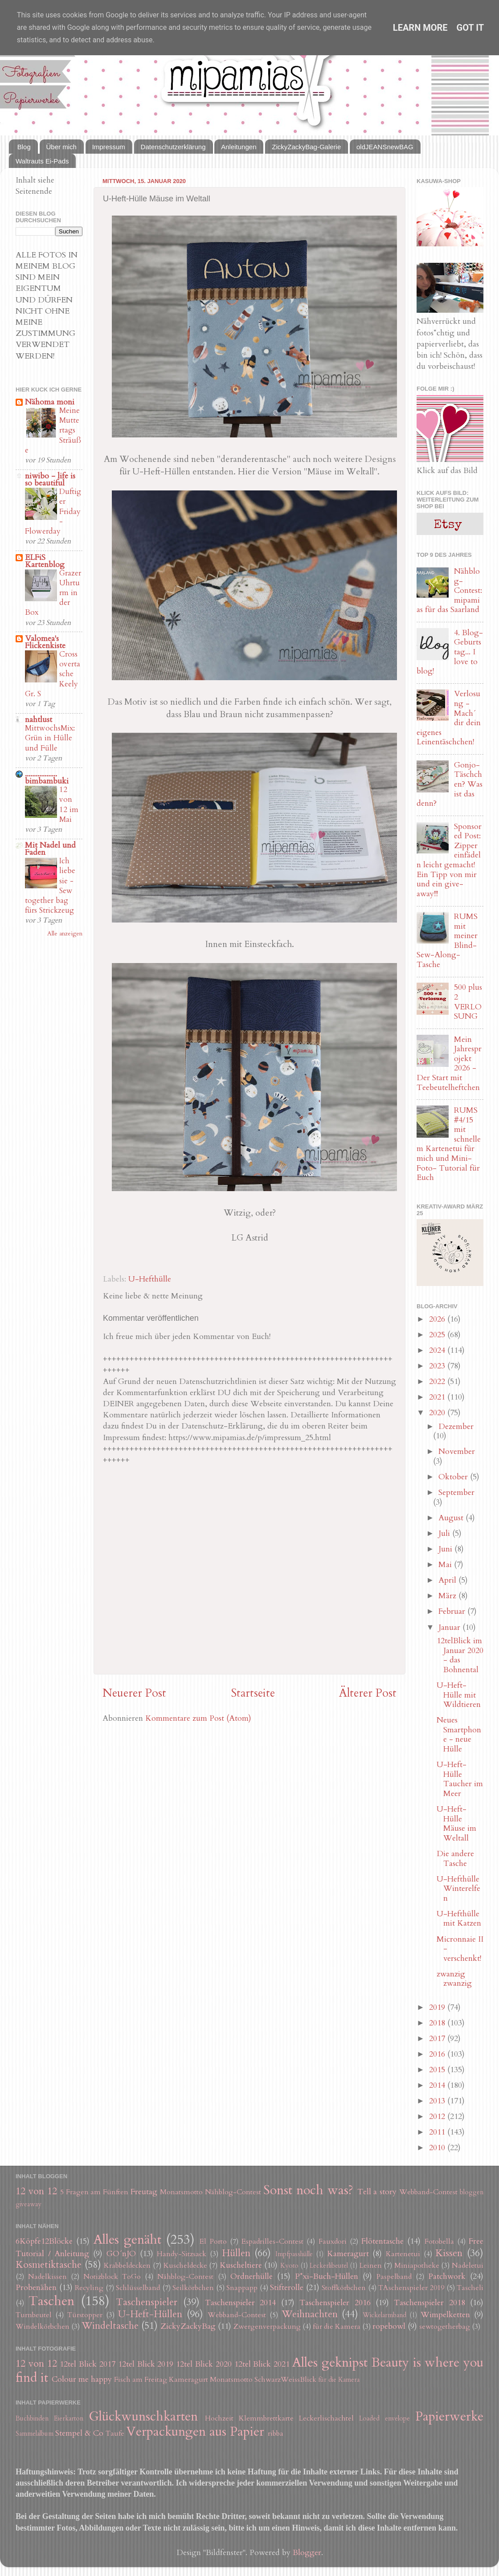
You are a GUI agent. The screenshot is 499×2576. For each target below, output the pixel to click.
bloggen (471, 2192)
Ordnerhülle (251, 2276)
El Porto (213, 2241)
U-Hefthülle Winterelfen (458, 1889)
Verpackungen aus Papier (195, 2431)
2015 (438, 2069)
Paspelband (394, 2277)
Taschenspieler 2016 (334, 2302)
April (448, 1580)
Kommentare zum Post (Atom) (198, 1718)
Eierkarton (68, 2418)
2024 (438, 1350)
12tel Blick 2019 (146, 2364)
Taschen (51, 2301)
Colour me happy (82, 2379)
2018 (438, 2023)
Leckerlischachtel (326, 2418)
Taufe (115, 2433)
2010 (438, 2147)
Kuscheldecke (185, 2265)
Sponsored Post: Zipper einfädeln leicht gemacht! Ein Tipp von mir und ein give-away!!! (449, 860)
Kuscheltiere (241, 2265)
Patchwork (447, 2276)
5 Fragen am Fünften (94, 2192)
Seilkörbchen (193, 2288)
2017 (438, 2038)
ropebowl (388, 2326)
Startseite (253, 1693)
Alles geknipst (330, 2362)
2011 (438, 2132)
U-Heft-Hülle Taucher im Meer (460, 1779)
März (448, 1595)
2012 (438, 2116)
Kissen (448, 2253)
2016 (438, 2054)
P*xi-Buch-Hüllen (326, 2276)
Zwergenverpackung (267, 2326)
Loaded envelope (384, 2418)
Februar (452, 1611)
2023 (438, 1366)
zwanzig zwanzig (454, 1978)
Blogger (307, 2552)
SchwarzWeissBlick (285, 2379)
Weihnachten (310, 2314)
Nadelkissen (47, 2277)
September (456, 1492)
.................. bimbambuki (47, 777)
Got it (470, 27)
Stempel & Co (79, 2433)
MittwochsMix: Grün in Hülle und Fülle (50, 738)
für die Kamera (336, 2326)
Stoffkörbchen (344, 2288)
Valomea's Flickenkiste (45, 642)
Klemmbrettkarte (266, 2418)
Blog (24, 147)
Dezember (456, 1426)
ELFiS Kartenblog (45, 561)
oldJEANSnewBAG (384, 147)
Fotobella (439, 2241)
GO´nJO (121, 2253)
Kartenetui (403, 2254)
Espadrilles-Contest (272, 2241)
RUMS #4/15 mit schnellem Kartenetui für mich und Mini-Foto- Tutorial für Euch (449, 1144)
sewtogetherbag (444, 2326)
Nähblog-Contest (233, 2192)
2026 (438, 1319)
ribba (275, 2433)
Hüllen (236, 2253)
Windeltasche (110, 2325)
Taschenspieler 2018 (429, 2302)
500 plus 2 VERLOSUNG (468, 1002)
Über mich (61, 147)
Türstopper (84, 2315)
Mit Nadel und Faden (50, 849)
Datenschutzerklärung (173, 147)
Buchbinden (32, 2418)
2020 (438, 1412)
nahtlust (38, 719)
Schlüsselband (138, 2288)
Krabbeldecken (127, 2265)
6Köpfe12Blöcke (44, 2241)
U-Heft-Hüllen (150, 2314)
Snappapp (242, 2288)
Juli (445, 1533)
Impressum (108, 147)
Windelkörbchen (43, 2326)
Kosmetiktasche (49, 2264)
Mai (446, 1564)
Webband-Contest (428, 2192)
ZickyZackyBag (188, 2326)
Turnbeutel (34, 2315)
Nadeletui (467, 2265)
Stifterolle (286, 2287)
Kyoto (289, 2266)
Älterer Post (368, 1693)
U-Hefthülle (149, 1279)
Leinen (371, 2265)
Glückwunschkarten (143, 2416)
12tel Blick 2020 (204, 2364)
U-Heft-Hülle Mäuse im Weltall (456, 1824)
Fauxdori (333, 2241)
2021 (438, 1397)
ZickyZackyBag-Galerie (306, 147)
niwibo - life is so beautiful (50, 479)
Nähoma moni (49, 402)
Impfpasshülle (294, 2254)
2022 (438, 1381)
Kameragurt (348, 2253)
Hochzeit (219, 2418)
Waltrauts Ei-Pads (42, 161)
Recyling (89, 2288)
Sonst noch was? (308, 2190)
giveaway (28, 2204)
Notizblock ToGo (112, 2277)
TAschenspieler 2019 (411, 2288)
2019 (438, 2007)
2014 (438, 2085)
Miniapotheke (416, 2265)
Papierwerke (449, 2416)
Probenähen (36, 2287)
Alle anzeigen (64, 934)
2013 (438, 2101)
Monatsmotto (181, 2192)
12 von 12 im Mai (68, 804)
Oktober (454, 1476)
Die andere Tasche (455, 1858)
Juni (446, 1549)
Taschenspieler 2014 (240, 2302)
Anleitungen (238, 147)
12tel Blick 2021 (262, 2364)
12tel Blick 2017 (87, 2364)
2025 (438, 1334)
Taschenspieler (146, 2302)
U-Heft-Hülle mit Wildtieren (459, 1695)
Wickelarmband (384, 2315)
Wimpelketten (445, 2314)
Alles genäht (127, 2239)
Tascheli (470, 2288)
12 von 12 (36, 2191)
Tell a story (377, 2191)
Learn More (420, 27)
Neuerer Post (134, 1693)
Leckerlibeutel (329, 2266)
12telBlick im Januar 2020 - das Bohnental (460, 1655)
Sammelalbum (34, 2433)
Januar (450, 1627)
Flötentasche (382, 2241)
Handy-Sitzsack (181, 2254)
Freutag (144, 2191)
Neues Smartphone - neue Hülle (459, 1735)
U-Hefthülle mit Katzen (459, 1918)
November (456, 1451)
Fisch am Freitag (140, 2379)
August (452, 1517)
